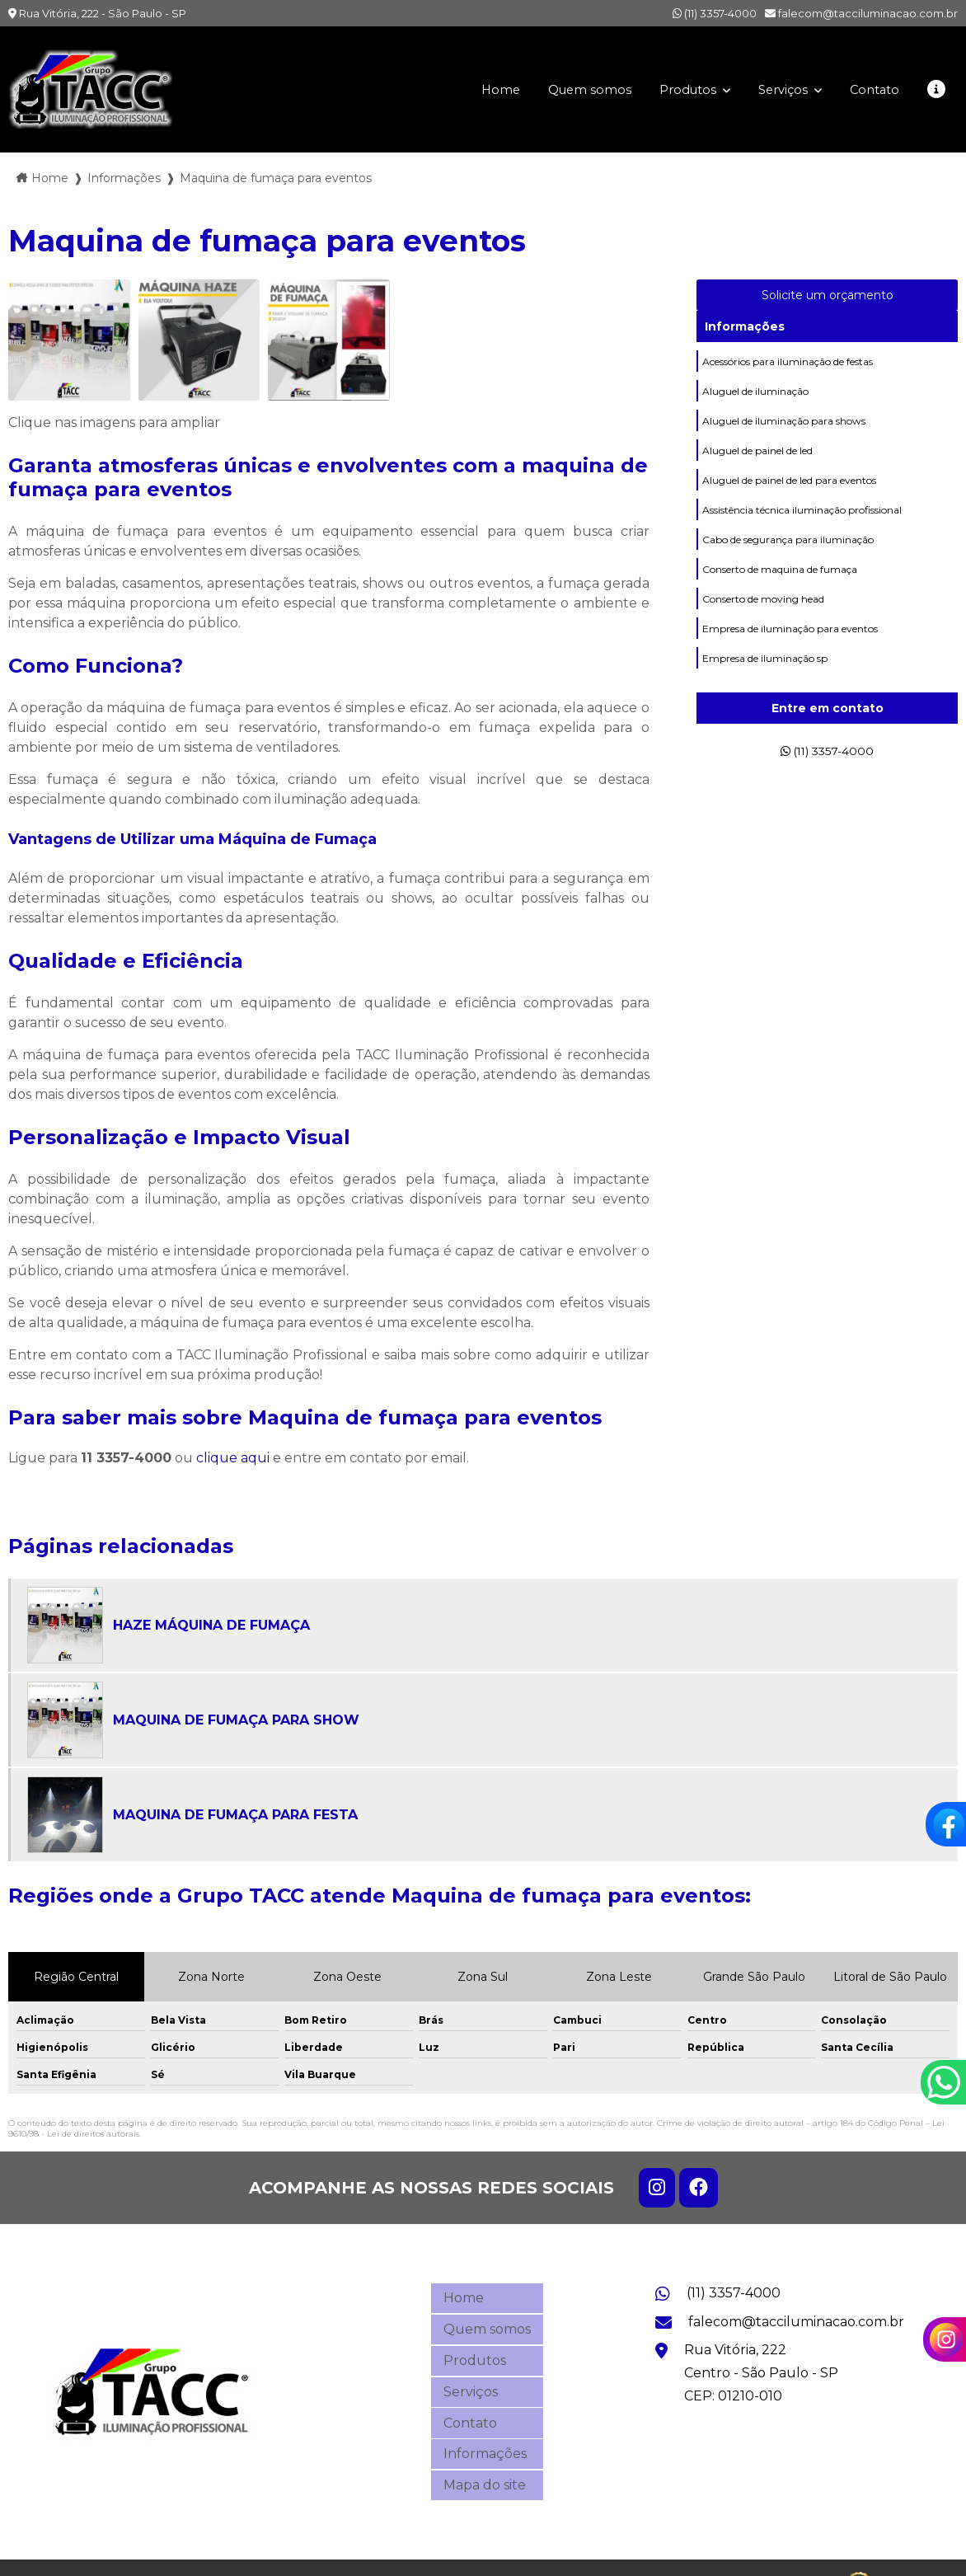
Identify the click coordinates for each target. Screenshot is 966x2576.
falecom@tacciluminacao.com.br (861, 13)
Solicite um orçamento (827, 295)
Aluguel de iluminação (755, 395)
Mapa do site (484, 2453)
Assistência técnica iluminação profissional (802, 524)
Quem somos (571, 89)
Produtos (676, 89)
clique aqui (233, 1458)
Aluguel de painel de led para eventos (789, 492)
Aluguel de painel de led (757, 459)
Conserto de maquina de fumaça (779, 588)
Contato (871, 89)
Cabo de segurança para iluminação (788, 556)
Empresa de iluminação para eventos (790, 652)
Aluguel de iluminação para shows (783, 427)
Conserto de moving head (763, 620)
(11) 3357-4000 (715, 13)
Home (479, 89)
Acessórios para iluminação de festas (787, 363)
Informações (745, 326)
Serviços (776, 89)
